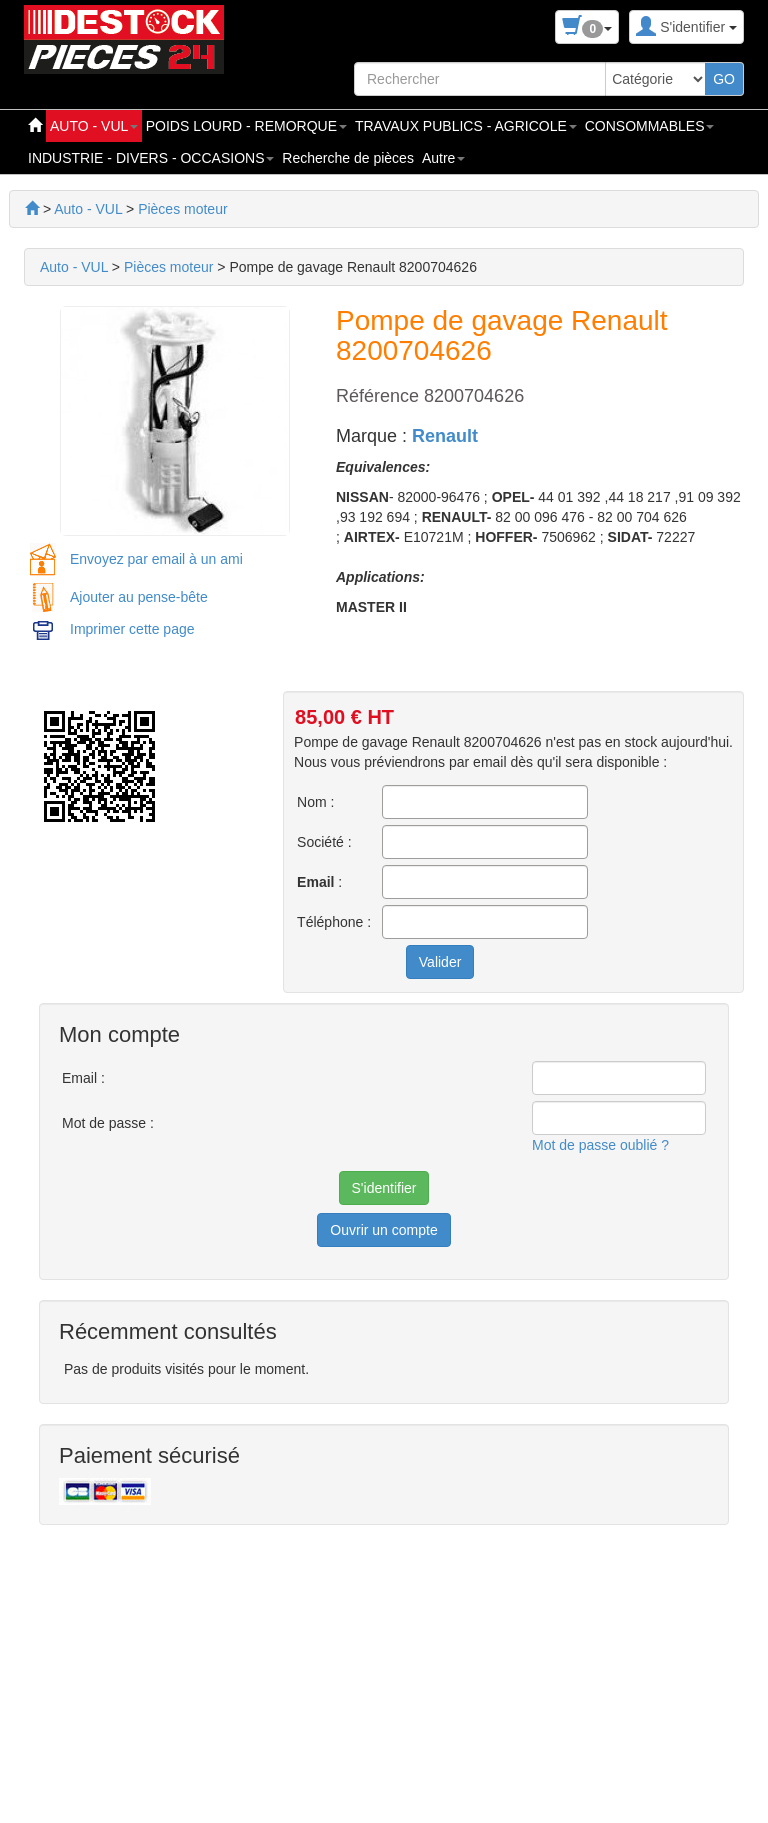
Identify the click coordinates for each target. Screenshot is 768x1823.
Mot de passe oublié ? (600, 1145)
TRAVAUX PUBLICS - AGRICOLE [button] (466, 126)
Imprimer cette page (132, 629)
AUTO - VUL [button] (94, 126)
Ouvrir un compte (383, 1230)
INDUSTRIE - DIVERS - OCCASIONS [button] (151, 158)
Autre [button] (443, 158)
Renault (445, 436)
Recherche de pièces (348, 158)
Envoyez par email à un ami (156, 559)
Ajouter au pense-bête (139, 597)
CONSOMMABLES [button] (650, 126)
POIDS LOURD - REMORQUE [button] (246, 126)
